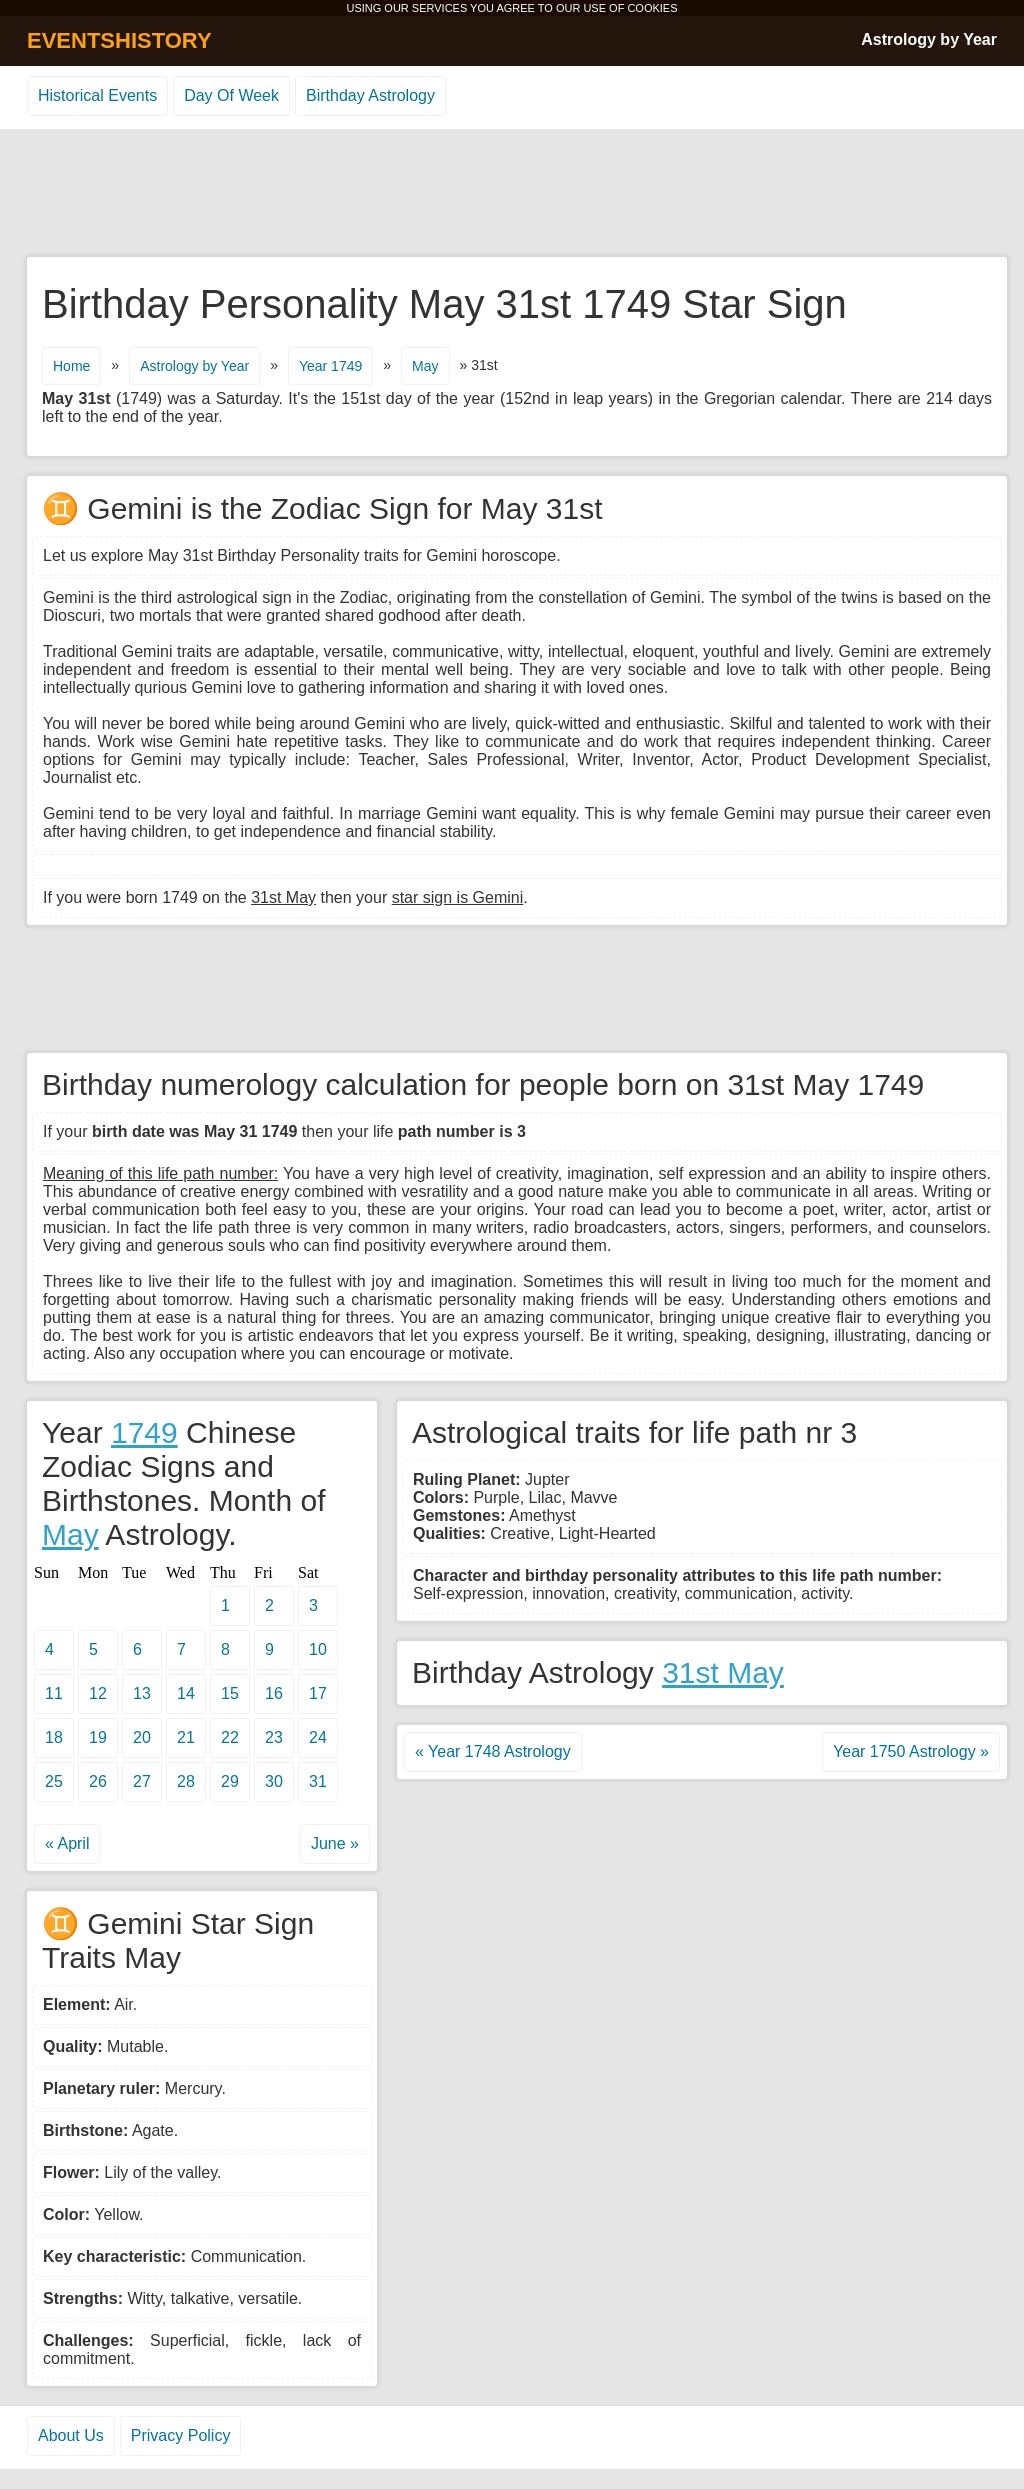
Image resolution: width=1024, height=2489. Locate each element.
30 (274, 1781)
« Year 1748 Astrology (493, 1751)
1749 (144, 1432)
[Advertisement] (512, 194)
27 (142, 1781)
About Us (71, 2435)
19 (98, 1737)
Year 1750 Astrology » (911, 1751)
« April (67, 1843)
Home (71, 366)
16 (274, 1693)
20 (142, 1737)
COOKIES (652, 8)
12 (98, 1693)
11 (54, 1693)
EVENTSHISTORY (119, 40)
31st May (723, 1672)
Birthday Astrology (370, 95)
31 (318, 1781)
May (425, 366)
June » (335, 1843)
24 (318, 1737)
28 (186, 1781)
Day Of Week (231, 95)
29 (230, 1781)
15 (230, 1693)
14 (186, 1693)
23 (274, 1737)
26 (98, 1781)
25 (54, 1781)
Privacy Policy (181, 2435)
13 (142, 1693)
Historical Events (97, 95)
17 (318, 1693)
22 (230, 1737)
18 (54, 1737)
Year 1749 (330, 366)
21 (186, 1737)
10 (318, 1649)
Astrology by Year (929, 39)
